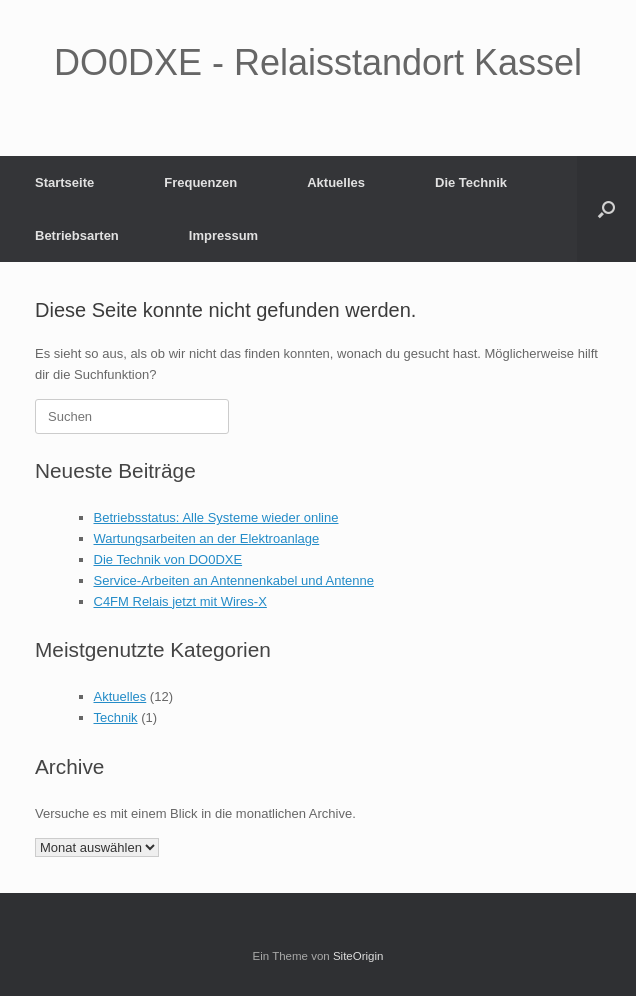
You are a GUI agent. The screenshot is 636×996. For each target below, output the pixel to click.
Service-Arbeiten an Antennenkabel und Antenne (234, 580)
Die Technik (471, 182)
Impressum (223, 235)
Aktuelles (336, 182)
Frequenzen (200, 182)
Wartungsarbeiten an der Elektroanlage (207, 538)
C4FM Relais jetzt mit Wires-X (180, 601)
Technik (116, 717)
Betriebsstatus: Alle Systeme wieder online (216, 517)
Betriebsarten (77, 235)
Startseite (64, 182)
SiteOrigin (358, 956)
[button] (606, 209)
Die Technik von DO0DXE (168, 559)
